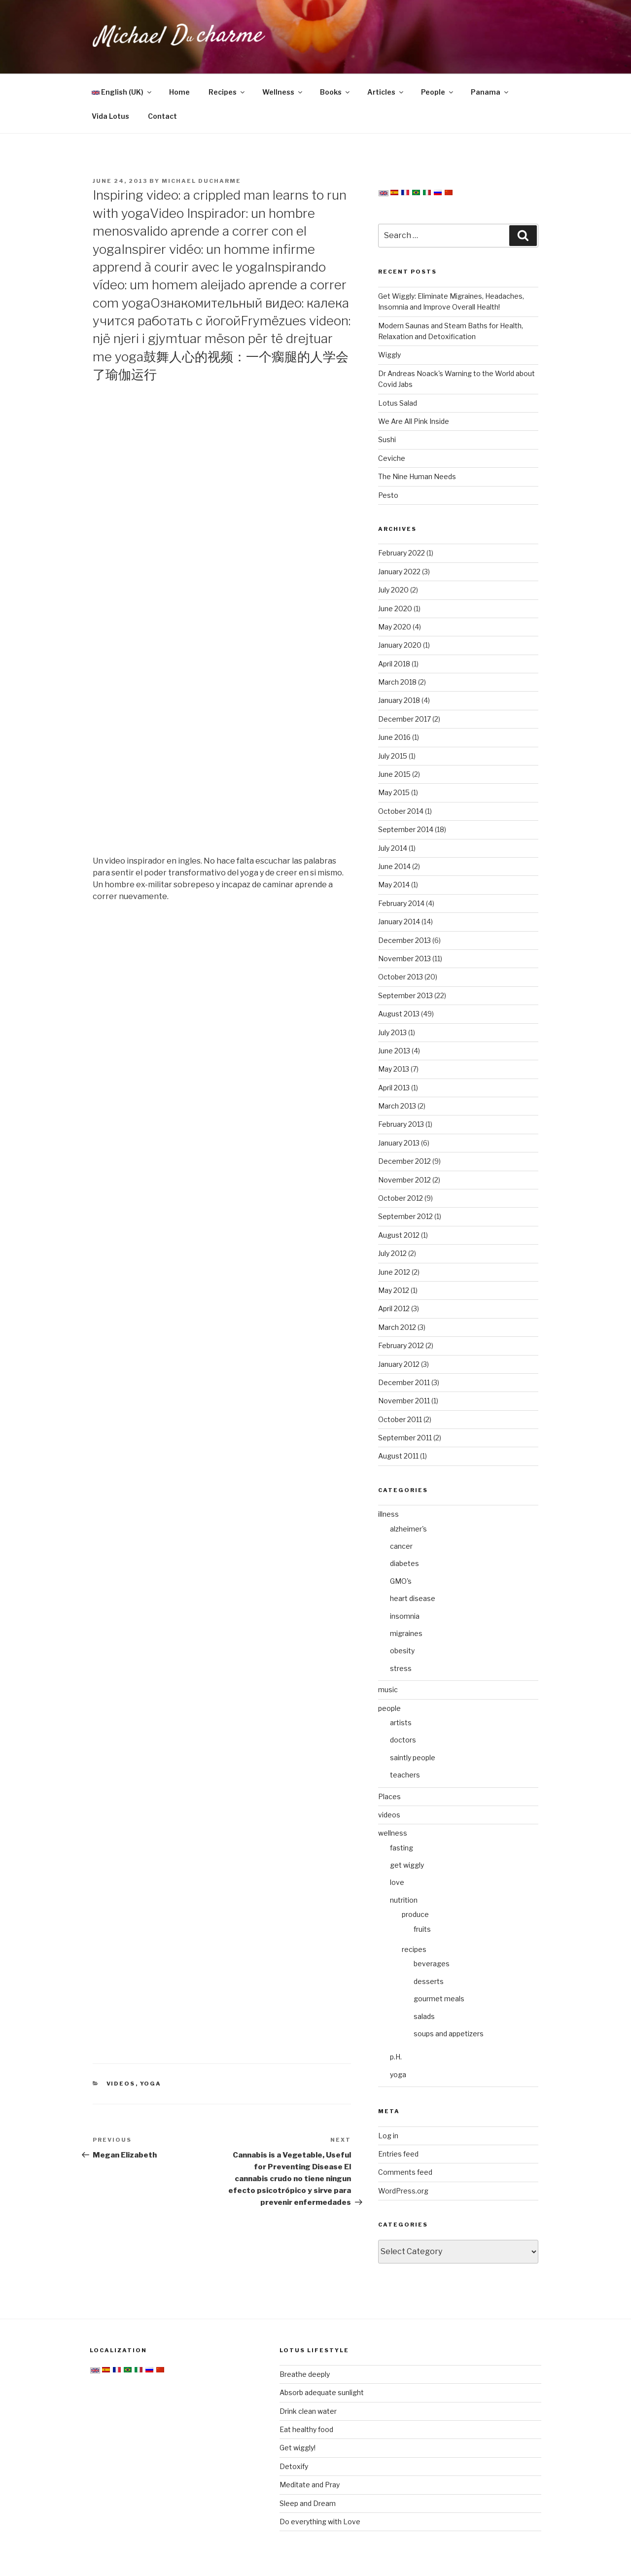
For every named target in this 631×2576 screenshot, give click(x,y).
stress (401, 1668)
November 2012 (404, 1180)
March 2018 (397, 682)
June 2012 (394, 1272)
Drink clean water (308, 2411)
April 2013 (394, 1087)
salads (424, 2016)
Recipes (227, 92)
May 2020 (394, 627)
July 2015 (392, 756)
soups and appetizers (449, 2033)
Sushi (387, 439)
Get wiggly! (298, 2447)
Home (179, 92)
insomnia (405, 1616)
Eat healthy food (306, 2429)
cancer (401, 1546)
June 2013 (394, 1050)
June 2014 (394, 866)
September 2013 (405, 995)
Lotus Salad (397, 403)
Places (389, 1796)
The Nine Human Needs (417, 476)
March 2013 (397, 1106)
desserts (429, 1981)
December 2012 (404, 1161)
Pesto (388, 495)
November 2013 (404, 958)
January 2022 (399, 571)
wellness (392, 1833)
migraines (406, 1633)
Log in (388, 2135)
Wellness (283, 92)
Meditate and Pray (310, 2484)
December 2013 (404, 940)
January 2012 (399, 1364)
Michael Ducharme (201, 180)
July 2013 (392, 1032)
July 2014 (392, 848)
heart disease (412, 1598)
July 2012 (392, 1253)
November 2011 (404, 1400)
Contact (162, 116)
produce (415, 1914)
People (438, 92)
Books (335, 92)
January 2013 (399, 1143)
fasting (401, 1848)
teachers (405, 1775)
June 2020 (395, 608)
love (397, 1882)
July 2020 (393, 590)
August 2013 (399, 1014)
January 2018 (399, 700)
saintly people (412, 1757)
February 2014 (401, 903)
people (389, 1708)
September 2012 (405, 1216)
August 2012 (399, 1235)
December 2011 (404, 1382)
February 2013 (401, 1124)
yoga (151, 2083)
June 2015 (394, 774)
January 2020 (399, 645)
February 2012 (401, 1345)
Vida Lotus (110, 116)
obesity (402, 1650)
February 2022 (401, 553)
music (388, 1689)
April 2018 (394, 664)
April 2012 (394, 1308)
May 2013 (393, 1069)
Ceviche (391, 458)
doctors (403, 1740)
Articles (386, 92)
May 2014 (394, 884)
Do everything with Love (320, 2521)
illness (388, 1514)
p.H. (396, 2057)
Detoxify (294, 2466)
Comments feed (405, 2172)
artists (401, 1722)
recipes (414, 1949)
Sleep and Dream (308, 2503)
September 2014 (405, 829)
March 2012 (397, 1327)
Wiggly (389, 354)
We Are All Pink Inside (413, 421)
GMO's (401, 1581)
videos (121, 2083)
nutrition (404, 1900)
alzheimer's (408, 1529)
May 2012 (393, 1290)
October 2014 (400, 811)
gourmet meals (439, 1998)
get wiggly (407, 1865)
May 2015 (394, 792)
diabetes (404, 1563)
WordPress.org (403, 2191)
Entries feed (398, 2154)
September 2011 (405, 1437)
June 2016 (394, 737)
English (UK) (122, 92)
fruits (422, 1929)
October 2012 (400, 1198)
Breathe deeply (305, 2374)
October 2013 (400, 977)
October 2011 (400, 1419)
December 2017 (404, 719)
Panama (490, 92)
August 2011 (398, 1456)
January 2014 (399, 921)
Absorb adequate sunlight (322, 2392)
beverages (432, 1963)
